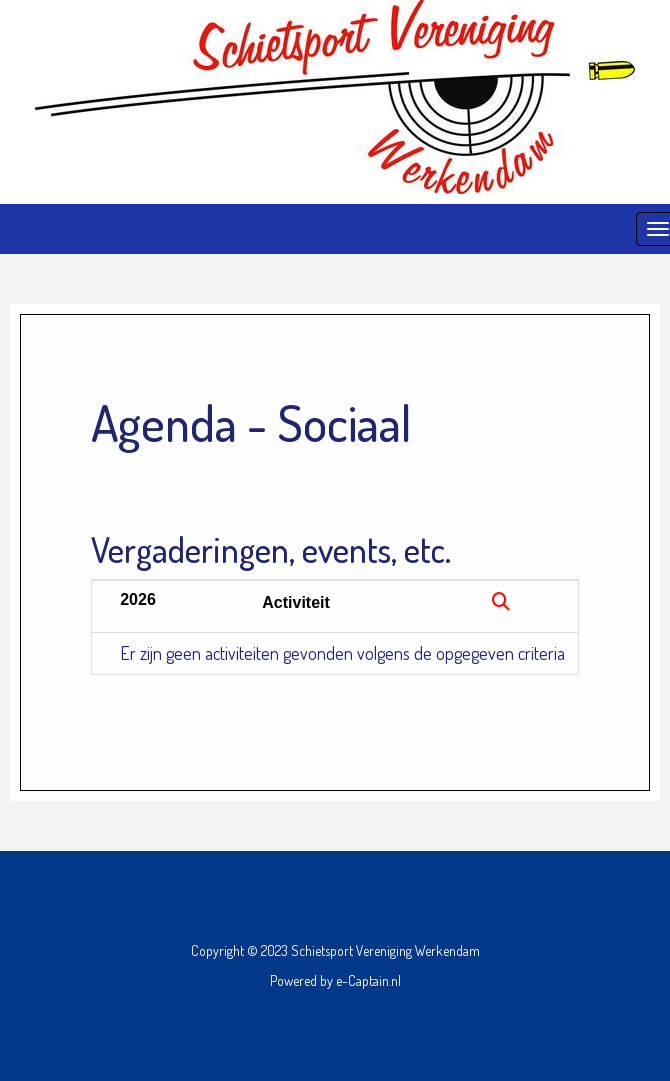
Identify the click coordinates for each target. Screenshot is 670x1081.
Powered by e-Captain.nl (335, 980)
